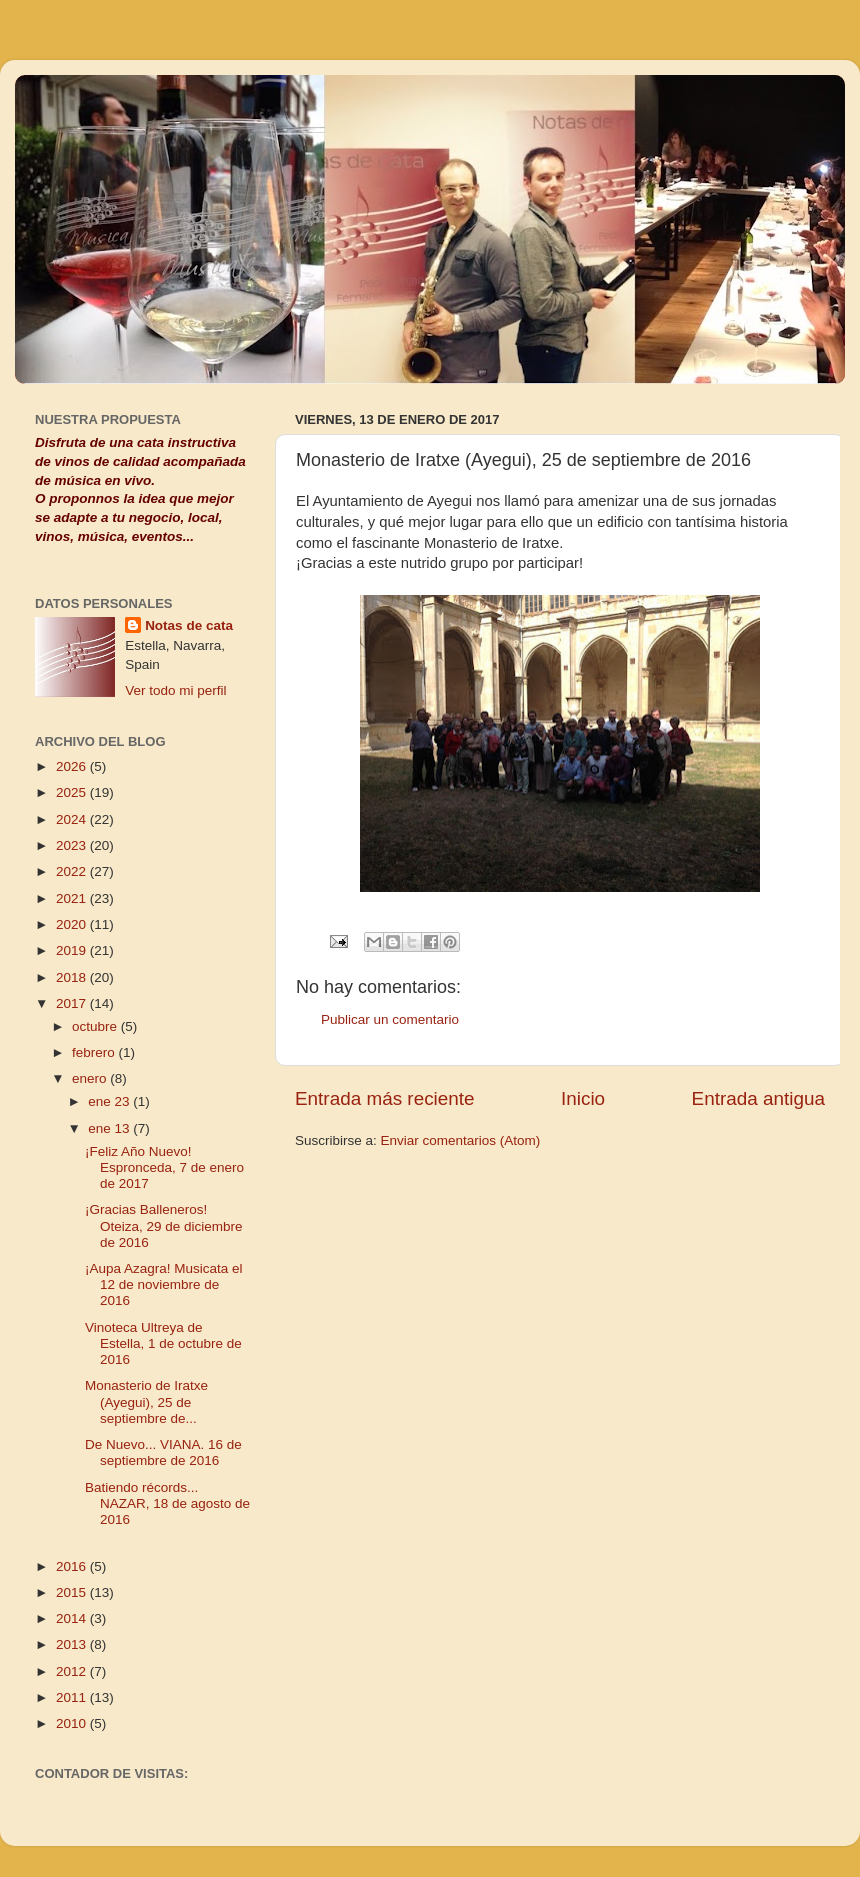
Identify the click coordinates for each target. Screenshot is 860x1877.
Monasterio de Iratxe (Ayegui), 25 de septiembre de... (146, 1401)
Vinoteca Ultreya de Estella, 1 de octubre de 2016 (163, 1343)
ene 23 (110, 1101)
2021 (73, 898)
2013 (73, 1644)
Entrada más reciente (385, 1098)
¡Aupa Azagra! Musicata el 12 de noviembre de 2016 (164, 1284)
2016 (73, 1566)
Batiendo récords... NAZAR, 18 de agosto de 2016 (167, 1503)
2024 (73, 819)
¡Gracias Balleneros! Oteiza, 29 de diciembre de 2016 (164, 1225)
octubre (96, 1026)
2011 (73, 1697)
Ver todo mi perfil (175, 690)
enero (91, 1078)
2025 (73, 792)
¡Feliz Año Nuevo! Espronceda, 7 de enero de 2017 (164, 1167)
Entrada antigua (758, 1098)
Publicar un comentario (390, 1019)
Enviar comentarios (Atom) (461, 1140)
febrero (95, 1052)
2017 (73, 1003)
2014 (73, 1618)
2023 (73, 845)
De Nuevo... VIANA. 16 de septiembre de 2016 (163, 1452)
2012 (73, 1671)
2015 (73, 1592)
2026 (73, 766)
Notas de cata (189, 625)
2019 (73, 950)
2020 (73, 924)
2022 (73, 871)
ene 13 (110, 1128)
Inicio (583, 1098)
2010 (73, 1723)
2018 (73, 977)
